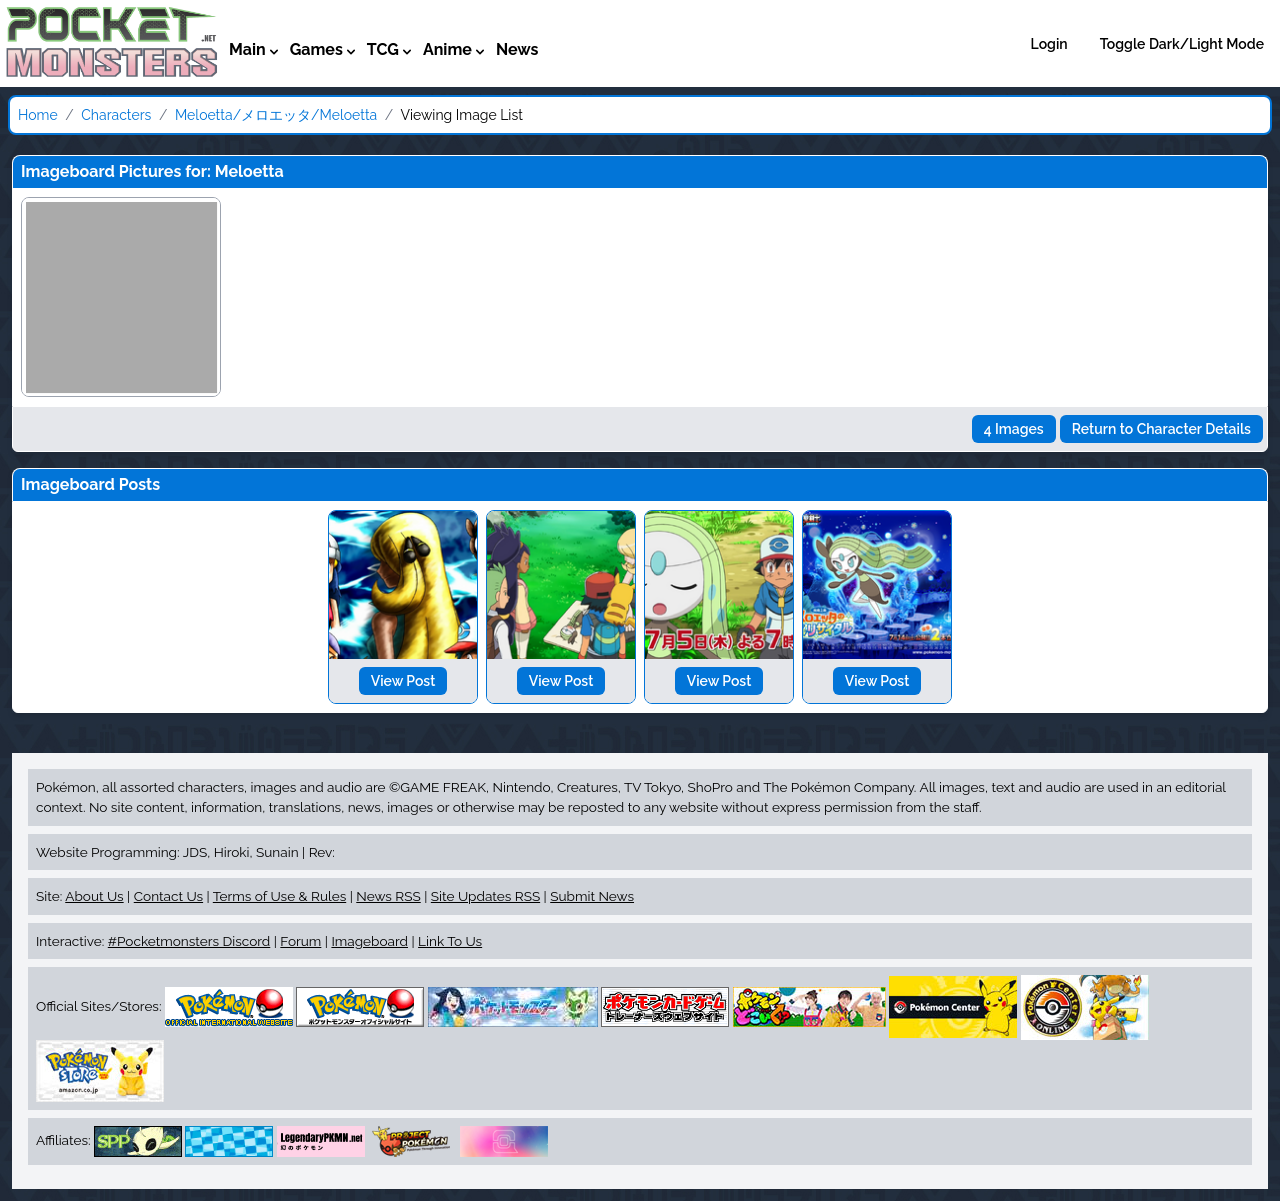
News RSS (388, 896)
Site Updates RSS (485, 896)
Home (38, 115)
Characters (116, 115)
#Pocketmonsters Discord (189, 941)
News (517, 49)
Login (1049, 44)
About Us (94, 896)
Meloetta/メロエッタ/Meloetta (276, 115)
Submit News (592, 896)
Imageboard (369, 941)
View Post (403, 681)
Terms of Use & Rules (279, 896)
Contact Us (168, 896)
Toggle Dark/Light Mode (1182, 44)
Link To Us (450, 941)
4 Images (1014, 429)
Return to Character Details (1161, 429)
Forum (300, 941)
